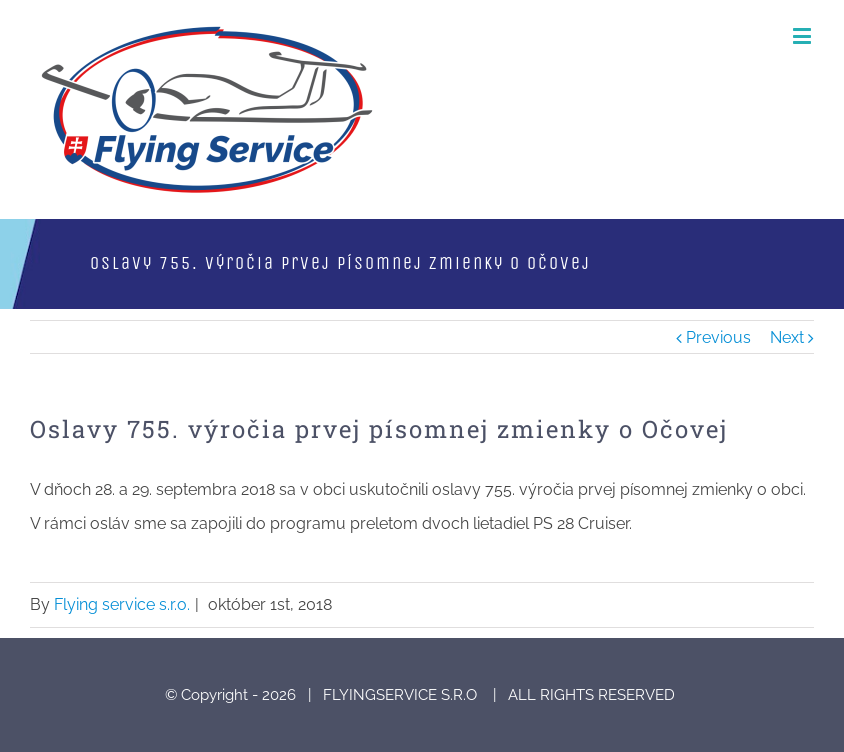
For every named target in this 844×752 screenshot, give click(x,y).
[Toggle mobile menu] (803, 35)
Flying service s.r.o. (122, 604)
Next (787, 337)
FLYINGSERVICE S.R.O (402, 695)
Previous (718, 337)
